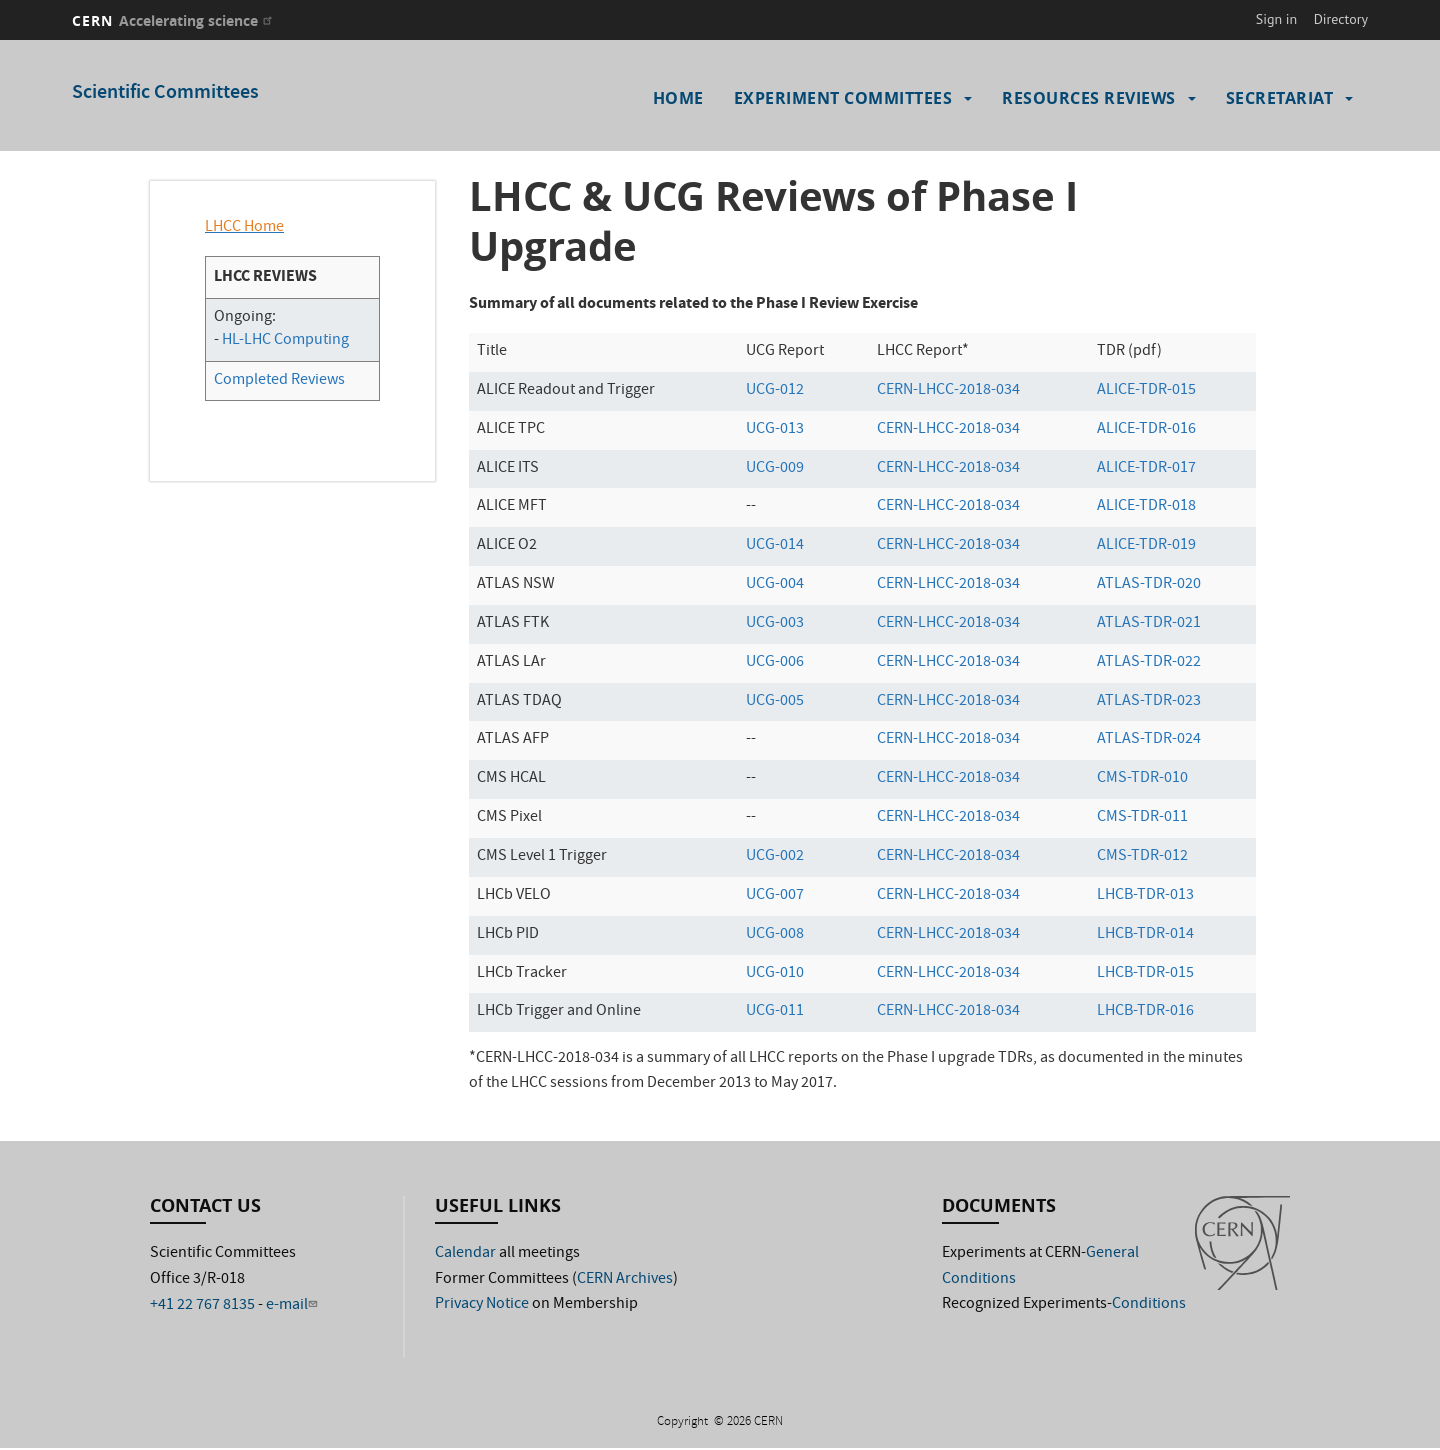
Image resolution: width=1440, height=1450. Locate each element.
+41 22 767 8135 (202, 1306)
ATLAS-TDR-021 (1149, 624)
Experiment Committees (843, 98)
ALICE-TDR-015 (1146, 391)
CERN (174, 20)
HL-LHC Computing (285, 341)
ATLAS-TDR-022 (1149, 663)
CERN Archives (625, 1280)
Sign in (1277, 19)
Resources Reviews (1089, 98)
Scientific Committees (165, 93)
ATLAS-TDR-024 (1149, 740)
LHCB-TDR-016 (1145, 1012)
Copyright (684, 1422)
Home (678, 98)
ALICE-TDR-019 (1146, 546)
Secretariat (1280, 98)
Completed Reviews (279, 381)
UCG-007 (775, 896)
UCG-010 (775, 974)
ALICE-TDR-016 (1146, 430)
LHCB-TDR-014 (1145, 935)
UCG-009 (775, 469)
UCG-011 (775, 1012)
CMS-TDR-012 (1142, 857)
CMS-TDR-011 (1142, 818)
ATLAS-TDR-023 (1149, 702)
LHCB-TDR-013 (1145, 896)
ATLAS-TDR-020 (1149, 585)
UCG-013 (775, 430)
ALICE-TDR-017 (1146, 469)
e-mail (294, 1306)
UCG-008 (775, 935)
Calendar (465, 1254)
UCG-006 (775, 663)
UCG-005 (775, 702)
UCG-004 (775, 585)
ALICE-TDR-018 (1146, 507)
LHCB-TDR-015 (1145, 974)
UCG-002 (775, 857)
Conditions (1149, 1305)
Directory (1341, 19)
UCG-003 (775, 624)
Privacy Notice (482, 1305)
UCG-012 (775, 391)
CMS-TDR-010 (1142, 779)
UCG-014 (775, 546)
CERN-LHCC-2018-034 (948, 391)
